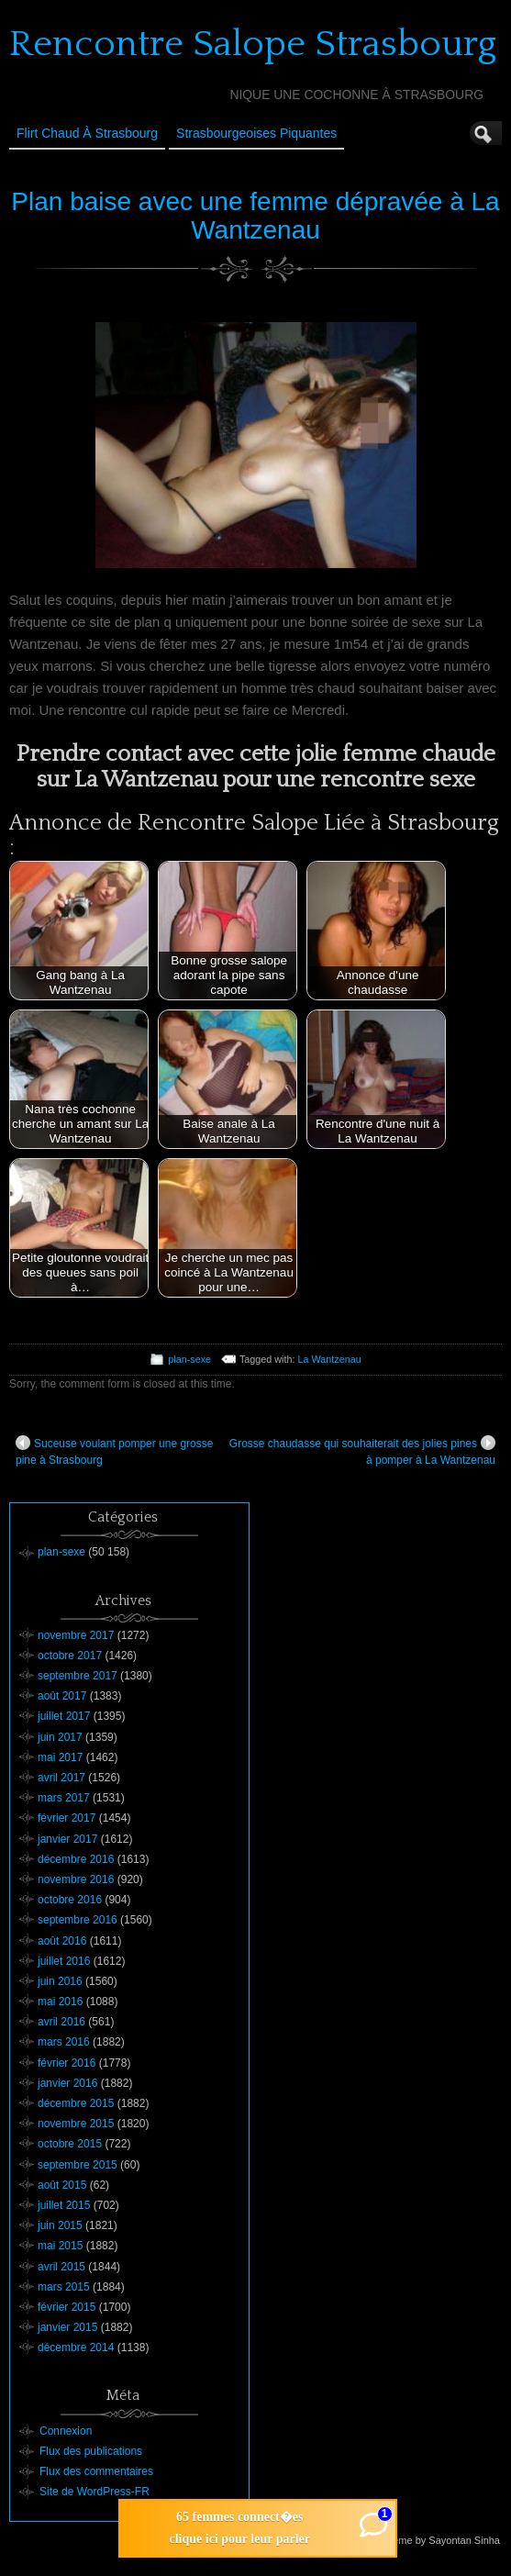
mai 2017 (60, 1757)
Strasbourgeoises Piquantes (256, 133)
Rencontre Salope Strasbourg (252, 44)
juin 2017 (60, 1737)
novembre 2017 (76, 1635)
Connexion (65, 2431)
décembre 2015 (76, 2103)
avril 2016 (61, 2021)
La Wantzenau (329, 1359)
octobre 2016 (70, 1899)
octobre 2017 (70, 1655)
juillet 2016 (64, 1961)
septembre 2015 (77, 2164)
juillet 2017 (64, 1716)
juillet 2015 (64, 2205)
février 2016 (66, 2063)
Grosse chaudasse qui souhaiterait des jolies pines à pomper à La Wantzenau (362, 1450)
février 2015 (66, 2307)
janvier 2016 (67, 2083)
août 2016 (62, 1941)
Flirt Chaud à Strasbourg (87, 133)
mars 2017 (64, 1797)
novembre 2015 (76, 2123)
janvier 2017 (67, 1839)
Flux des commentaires (96, 2471)
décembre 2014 (76, 2347)
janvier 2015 (67, 2327)
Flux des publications (90, 2451)
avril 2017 (61, 1777)
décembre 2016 (76, 1859)
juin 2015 (60, 2225)
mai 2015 (60, 2245)
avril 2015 (61, 2266)
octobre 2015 (70, 2143)
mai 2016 (60, 2001)
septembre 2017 (77, 1675)
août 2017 (62, 1695)
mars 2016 (64, 2041)
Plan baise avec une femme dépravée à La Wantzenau (255, 215)
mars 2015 (64, 2286)
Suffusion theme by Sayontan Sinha (419, 2540)
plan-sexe (189, 1359)
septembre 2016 (77, 1919)
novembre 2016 (76, 1879)
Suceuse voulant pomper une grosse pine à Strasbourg (114, 1450)
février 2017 (66, 1818)
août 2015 (62, 2185)
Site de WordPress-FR (94, 2491)
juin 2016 (60, 1981)
